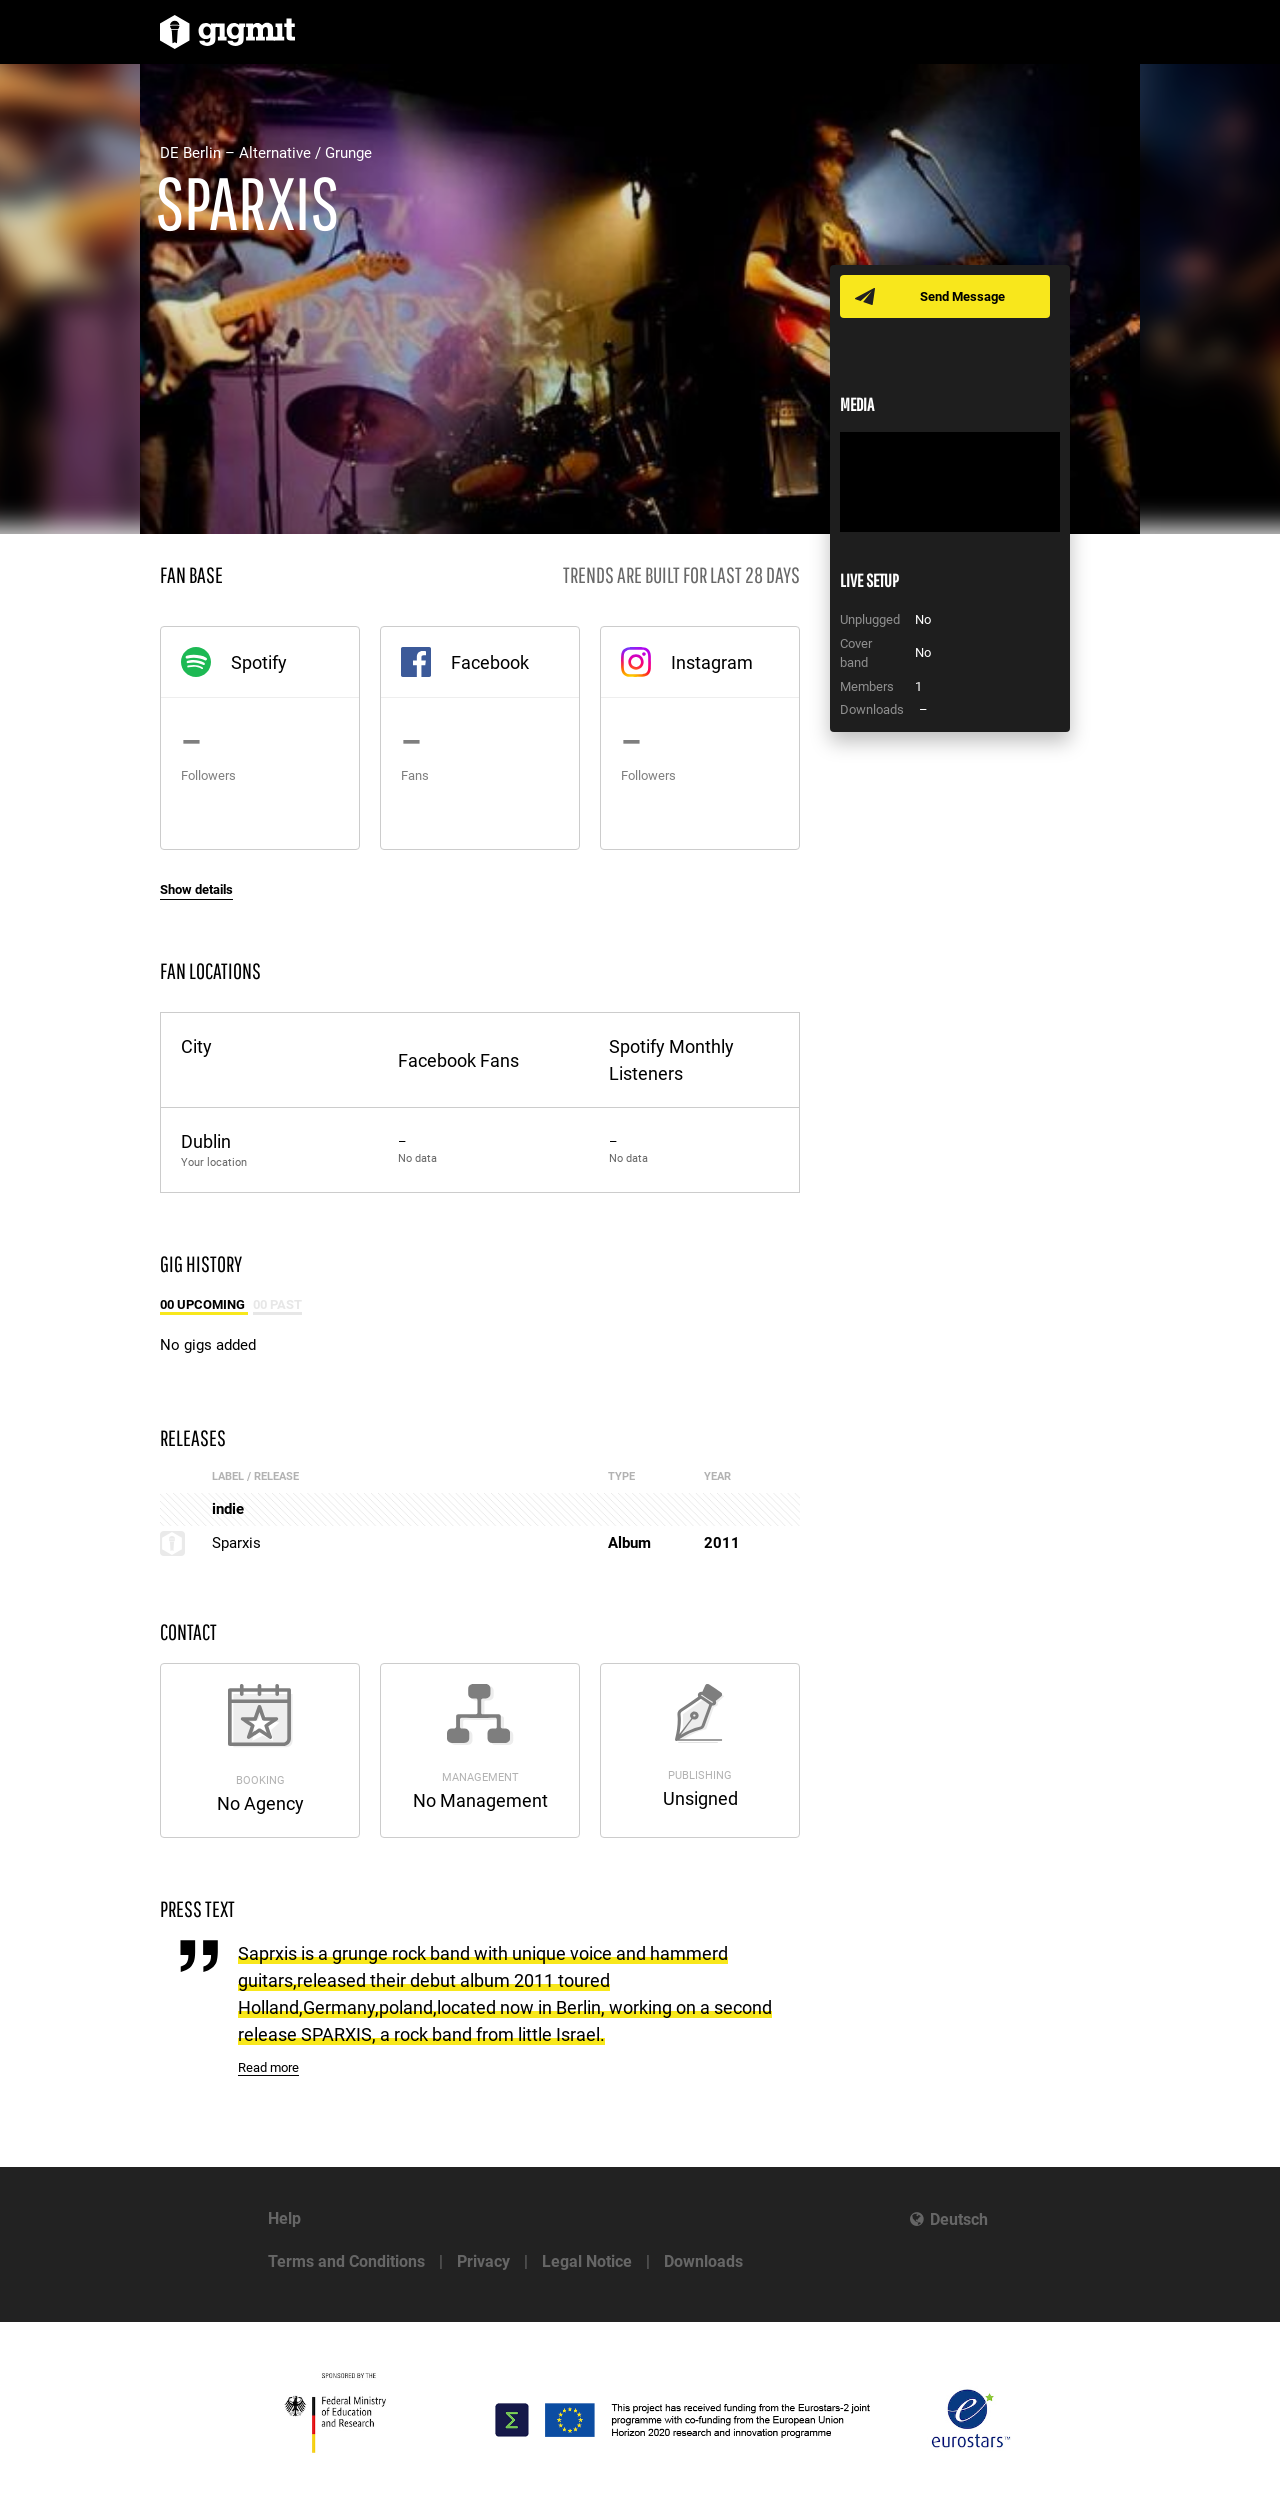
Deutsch (959, 2219)
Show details (196, 889)
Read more (268, 2067)
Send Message (962, 296)
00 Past (277, 1304)
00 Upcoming (204, 1304)
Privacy (483, 2261)
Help (284, 2218)
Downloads (703, 2261)
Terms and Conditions (346, 2261)
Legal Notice (587, 2261)
